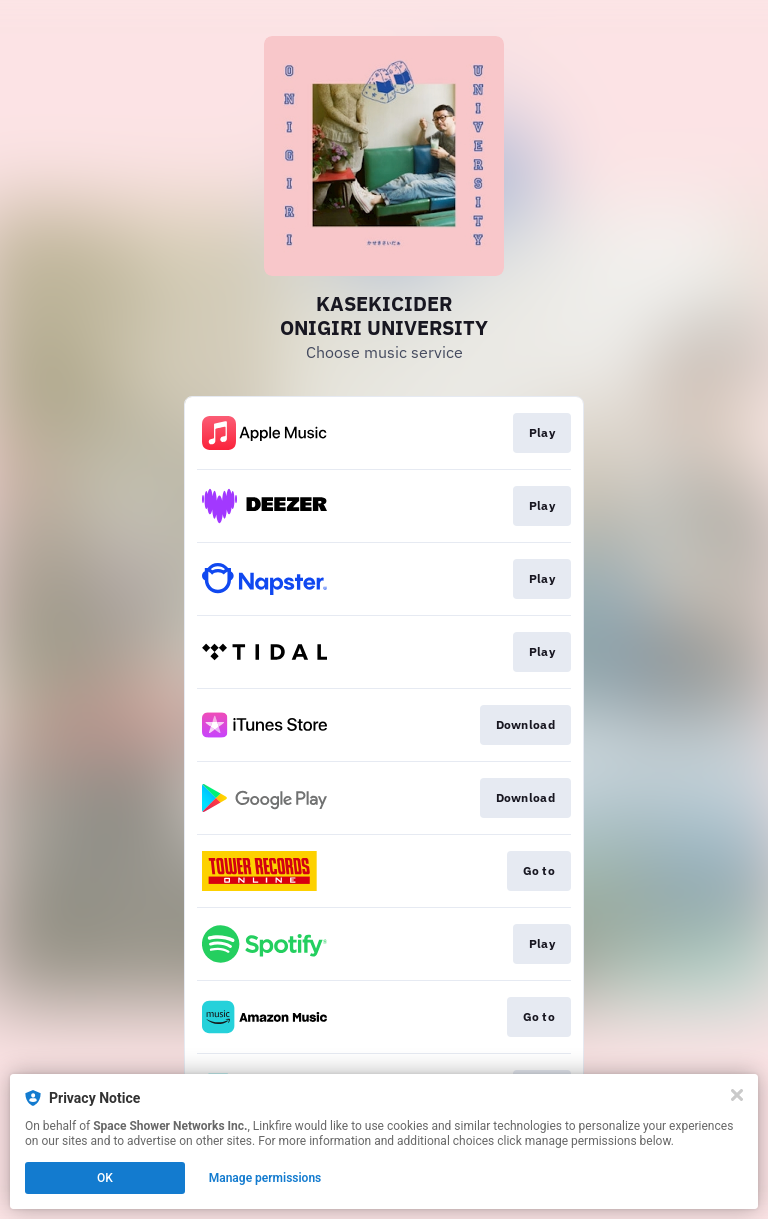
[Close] (737, 1095)
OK (105, 1178)
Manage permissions (265, 1178)
